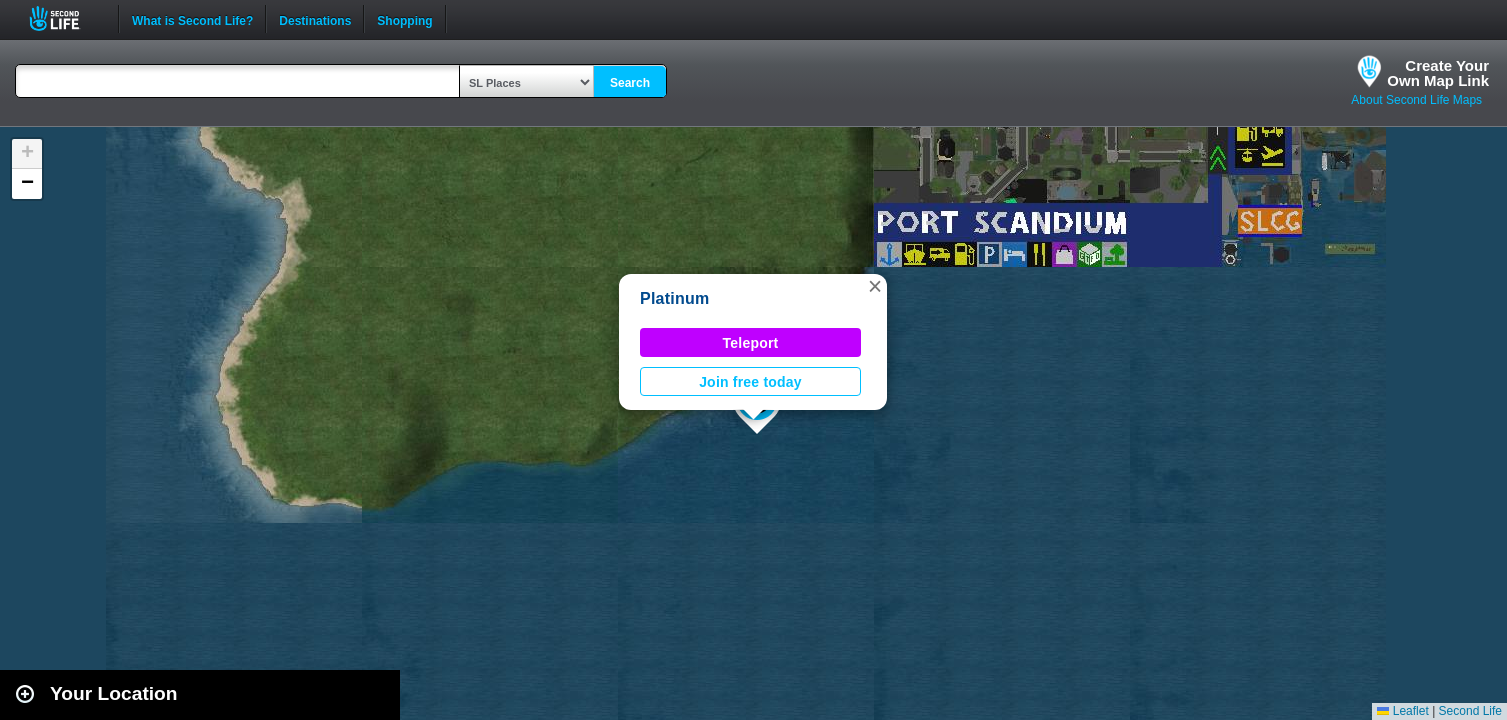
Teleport (751, 343)
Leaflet (1402, 711)
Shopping (404, 19)
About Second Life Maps (1416, 100)
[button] (875, 286)
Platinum (674, 298)
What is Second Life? (192, 19)
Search (630, 83)
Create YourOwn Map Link (1438, 73)
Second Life (65, 18)
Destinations (315, 19)
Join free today (750, 382)
